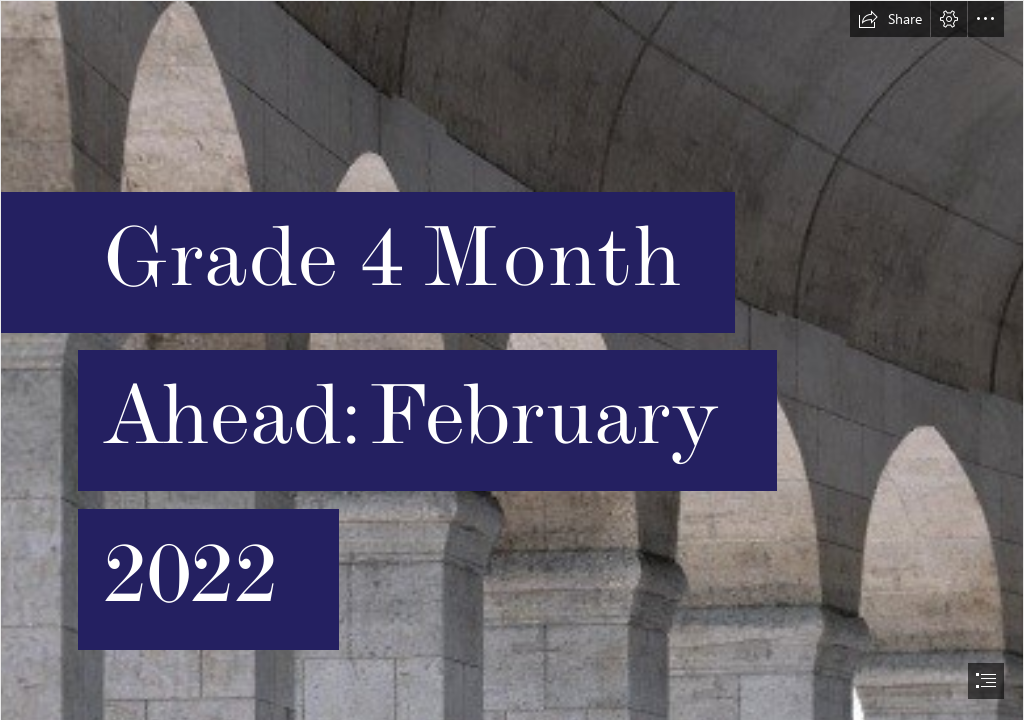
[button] (890, 19)
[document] (512, 360)
